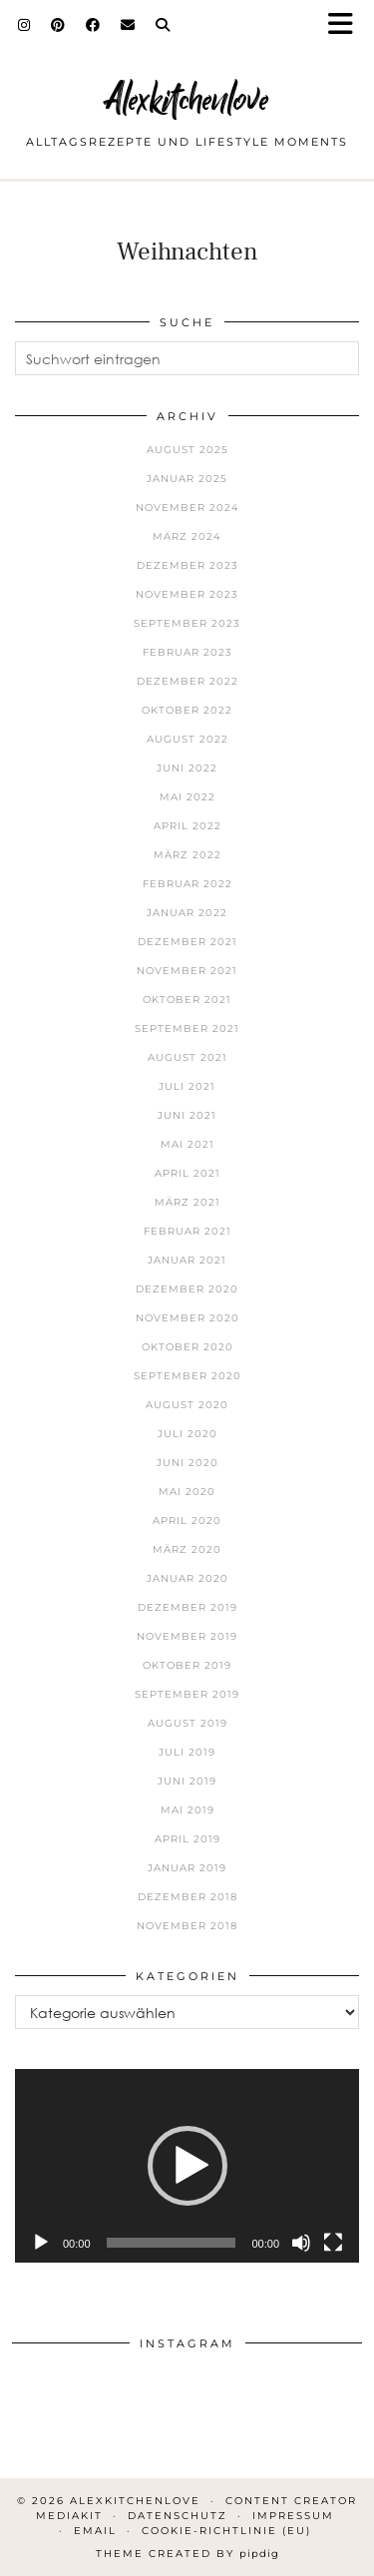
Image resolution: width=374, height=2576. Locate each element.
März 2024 (187, 536)
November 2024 (187, 507)
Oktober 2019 (187, 1665)
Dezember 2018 (187, 1896)
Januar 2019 (187, 1867)
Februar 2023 (187, 652)
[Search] (163, 25)
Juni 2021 (187, 1115)
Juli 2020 (187, 1433)
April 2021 (187, 1173)
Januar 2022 (187, 912)
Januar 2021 (187, 1260)
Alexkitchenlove (187, 99)
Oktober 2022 (187, 710)
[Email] (128, 25)
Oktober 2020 (187, 1346)
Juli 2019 (187, 1752)
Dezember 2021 (187, 941)
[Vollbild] (333, 2243)
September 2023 (187, 623)
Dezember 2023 (187, 565)
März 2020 (187, 1549)
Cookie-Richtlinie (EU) (226, 2530)
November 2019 (187, 1636)
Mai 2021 (187, 1144)
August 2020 (187, 1404)
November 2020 (187, 1317)
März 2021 (187, 1202)
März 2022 (187, 854)
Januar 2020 (187, 1578)
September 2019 (187, 1694)
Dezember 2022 (187, 681)
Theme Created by (187, 2553)
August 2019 (187, 1723)
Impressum (293, 2515)
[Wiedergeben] (41, 2243)
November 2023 (187, 594)
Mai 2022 (187, 796)
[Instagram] (24, 25)
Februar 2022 (187, 883)
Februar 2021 (187, 1231)
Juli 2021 (187, 1086)
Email (95, 2530)
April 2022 (187, 825)
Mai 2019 (187, 1809)
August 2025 (187, 449)
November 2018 (187, 1925)
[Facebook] (93, 25)
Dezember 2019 (187, 1607)
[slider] (171, 2243)
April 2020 (187, 1520)
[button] (347, 25)
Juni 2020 (187, 1462)
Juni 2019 (187, 1781)
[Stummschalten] (301, 2243)
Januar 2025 (187, 478)
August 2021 (187, 1057)
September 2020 (187, 1375)
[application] (187, 2166)
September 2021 (187, 1028)
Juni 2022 (187, 768)
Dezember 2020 (187, 1289)
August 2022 (187, 739)
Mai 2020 (187, 1491)
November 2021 (187, 970)
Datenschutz (177, 2515)
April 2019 (187, 1838)
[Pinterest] (58, 25)
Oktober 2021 (187, 999)
